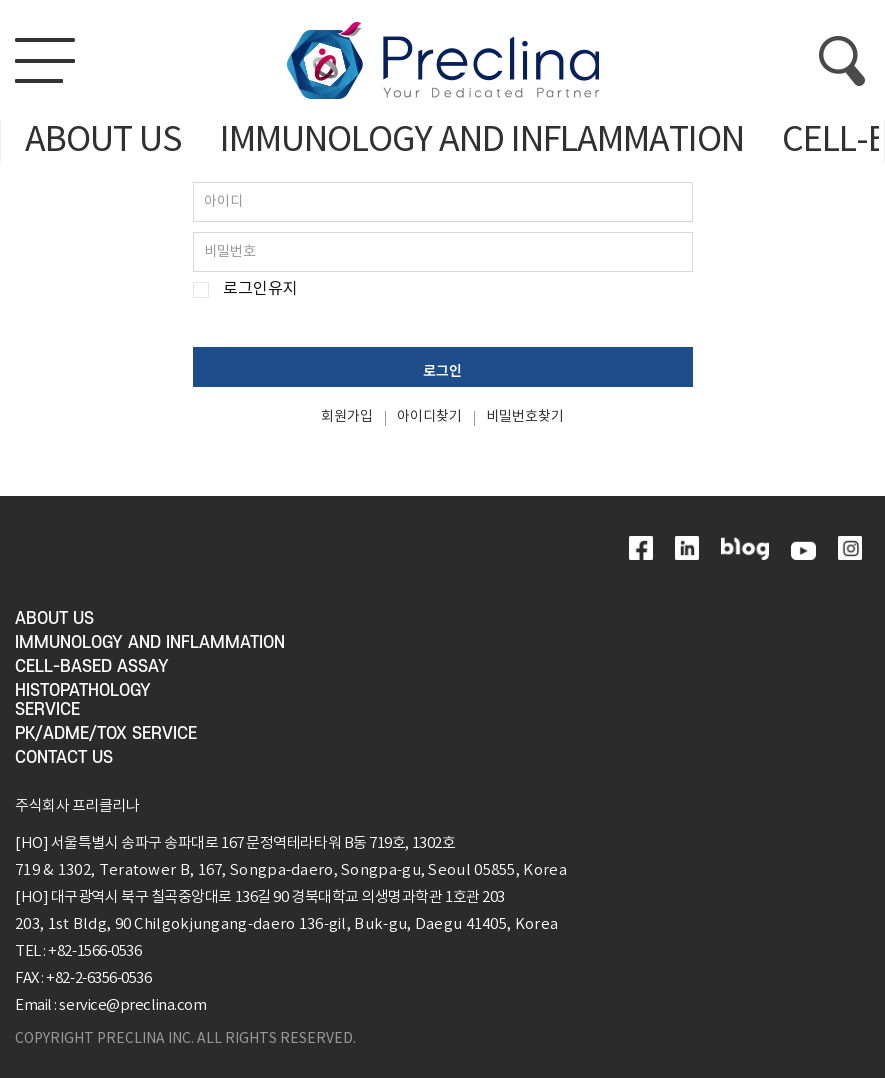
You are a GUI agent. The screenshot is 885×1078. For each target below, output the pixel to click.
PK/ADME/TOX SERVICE (106, 734)
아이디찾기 (429, 417)
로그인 (442, 370)
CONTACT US (64, 758)
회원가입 (347, 417)
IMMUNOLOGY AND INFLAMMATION (482, 140)
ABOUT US (103, 140)
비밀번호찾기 (525, 417)
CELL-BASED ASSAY (92, 667)
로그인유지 (260, 289)
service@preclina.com (132, 1005)
